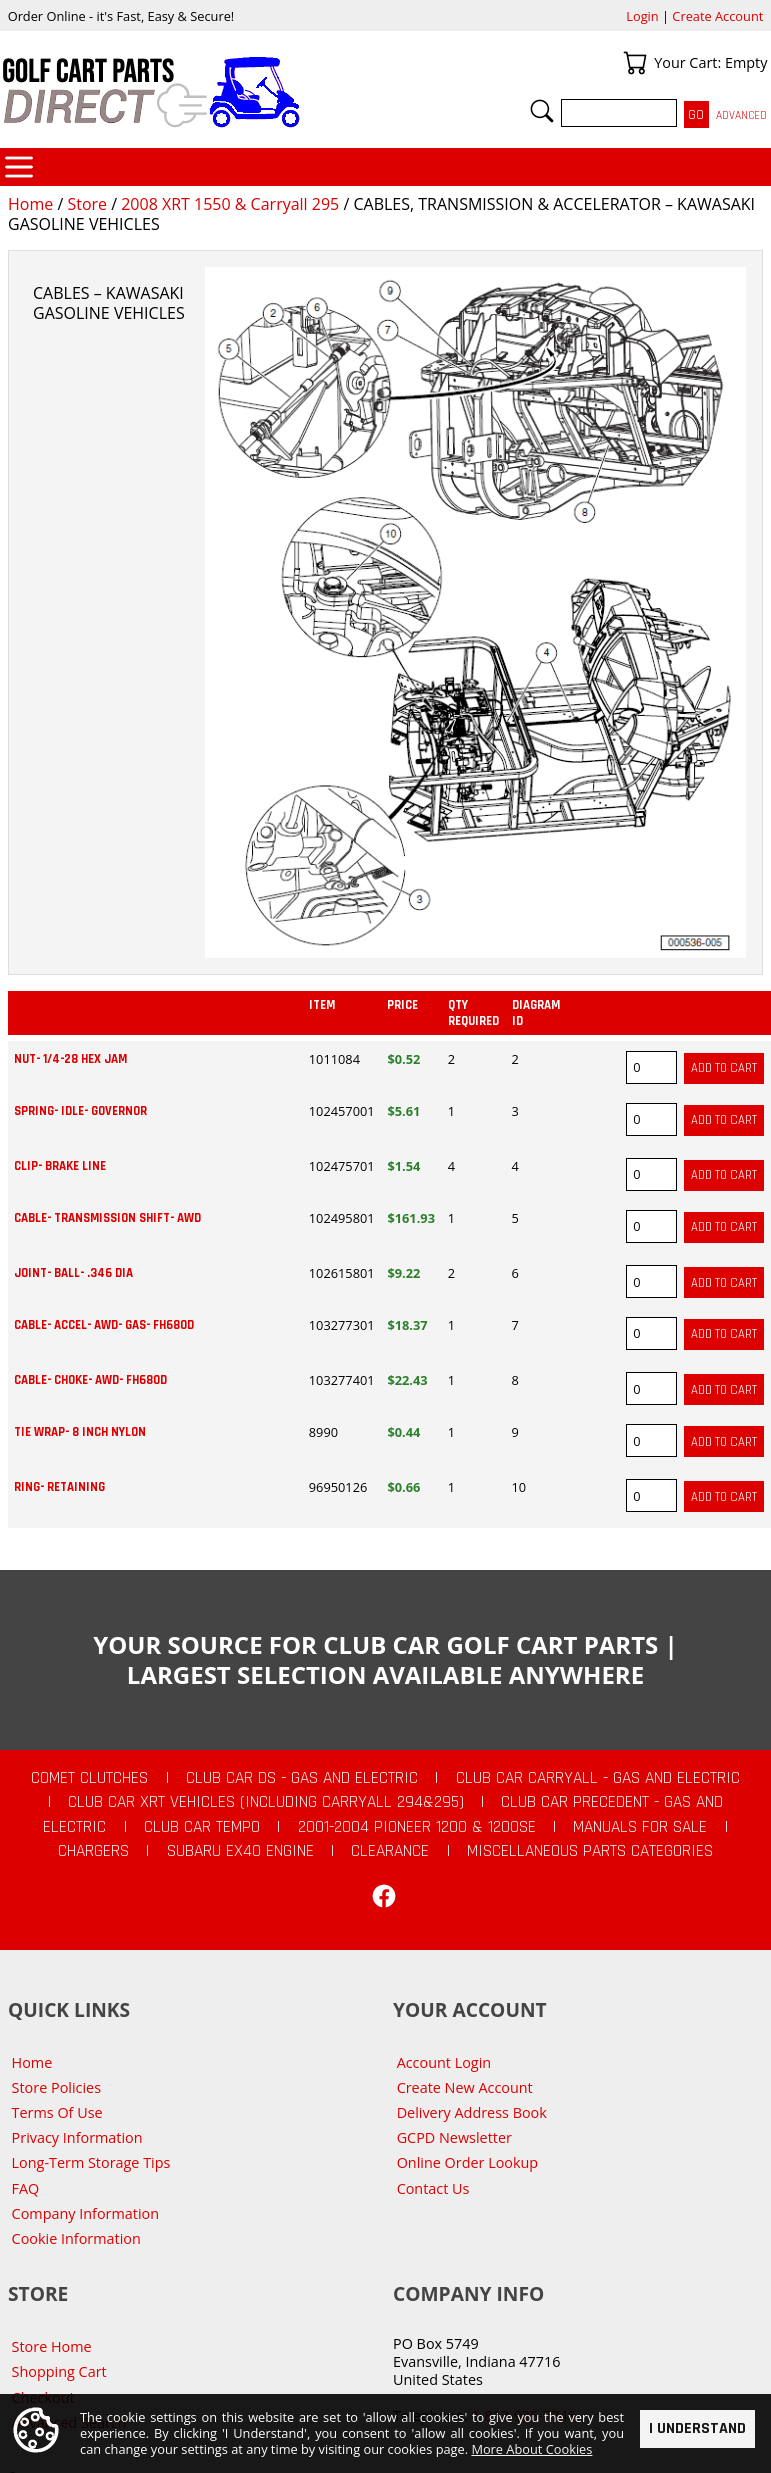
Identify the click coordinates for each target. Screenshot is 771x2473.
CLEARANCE (390, 1851)
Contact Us (433, 2188)
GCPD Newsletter (454, 2137)
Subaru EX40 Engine (240, 1851)
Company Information (85, 2213)
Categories (19, 167)
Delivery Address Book (472, 2112)
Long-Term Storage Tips (91, 2162)
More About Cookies (531, 2450)
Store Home (52, 2346)
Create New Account (465, 2087)
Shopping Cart (59, 2371)
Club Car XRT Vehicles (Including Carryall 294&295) (266, 1802)
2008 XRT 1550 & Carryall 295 (230, 204)
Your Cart (635, 63)
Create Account (717, 16)
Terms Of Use (57, 2112)
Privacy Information (77, 2137)
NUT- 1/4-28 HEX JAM (70, 1059)
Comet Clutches (89, 1778)
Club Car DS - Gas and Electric (302, 1778)
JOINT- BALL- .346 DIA (73, 1273)
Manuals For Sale (640, 1827)
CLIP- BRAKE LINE (60, 1166)
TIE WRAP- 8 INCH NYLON (80, 1432)
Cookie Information (76, 2238)
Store (87, 204)
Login (642, 16)
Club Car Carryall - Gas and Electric (598, 1778)
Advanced (741, 115)
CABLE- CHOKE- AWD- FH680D (90, 1380)
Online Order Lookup (468, 2162)
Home (30, 204)
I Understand (697, 2428)
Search (542, 111)
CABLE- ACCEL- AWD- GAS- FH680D (104, 1325)
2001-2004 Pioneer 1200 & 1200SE (417, 1827)
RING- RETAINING (59, 1487)
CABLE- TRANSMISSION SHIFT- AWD (107, 1218)
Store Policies (56, 2087)
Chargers (93, 1851)
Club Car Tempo (202, 1827)
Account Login (444, 2062)
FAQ (26, 2188)
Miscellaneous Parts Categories (590, 1851)
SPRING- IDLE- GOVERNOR (80, 1111)
